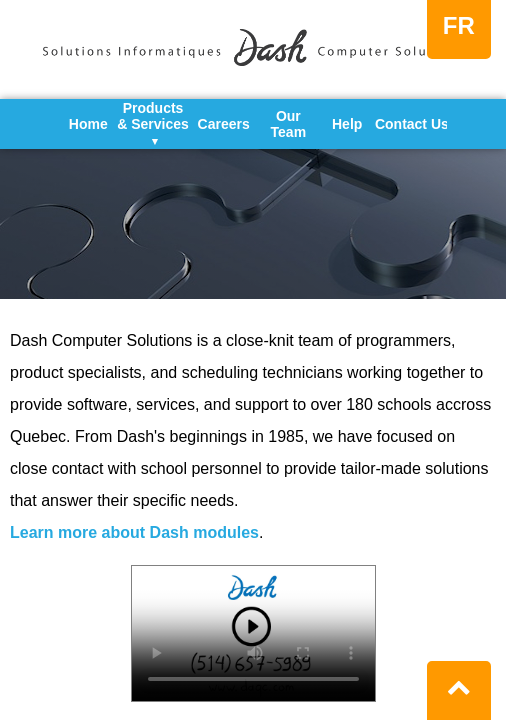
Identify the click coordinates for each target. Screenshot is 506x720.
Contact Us (412, 124)
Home (88, 124)
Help (347, 124)
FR (459, 25)
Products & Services (153, 124)
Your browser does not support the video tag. (253, 633)
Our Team (289, 124)
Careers (224, 124)
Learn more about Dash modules (134, 532)
